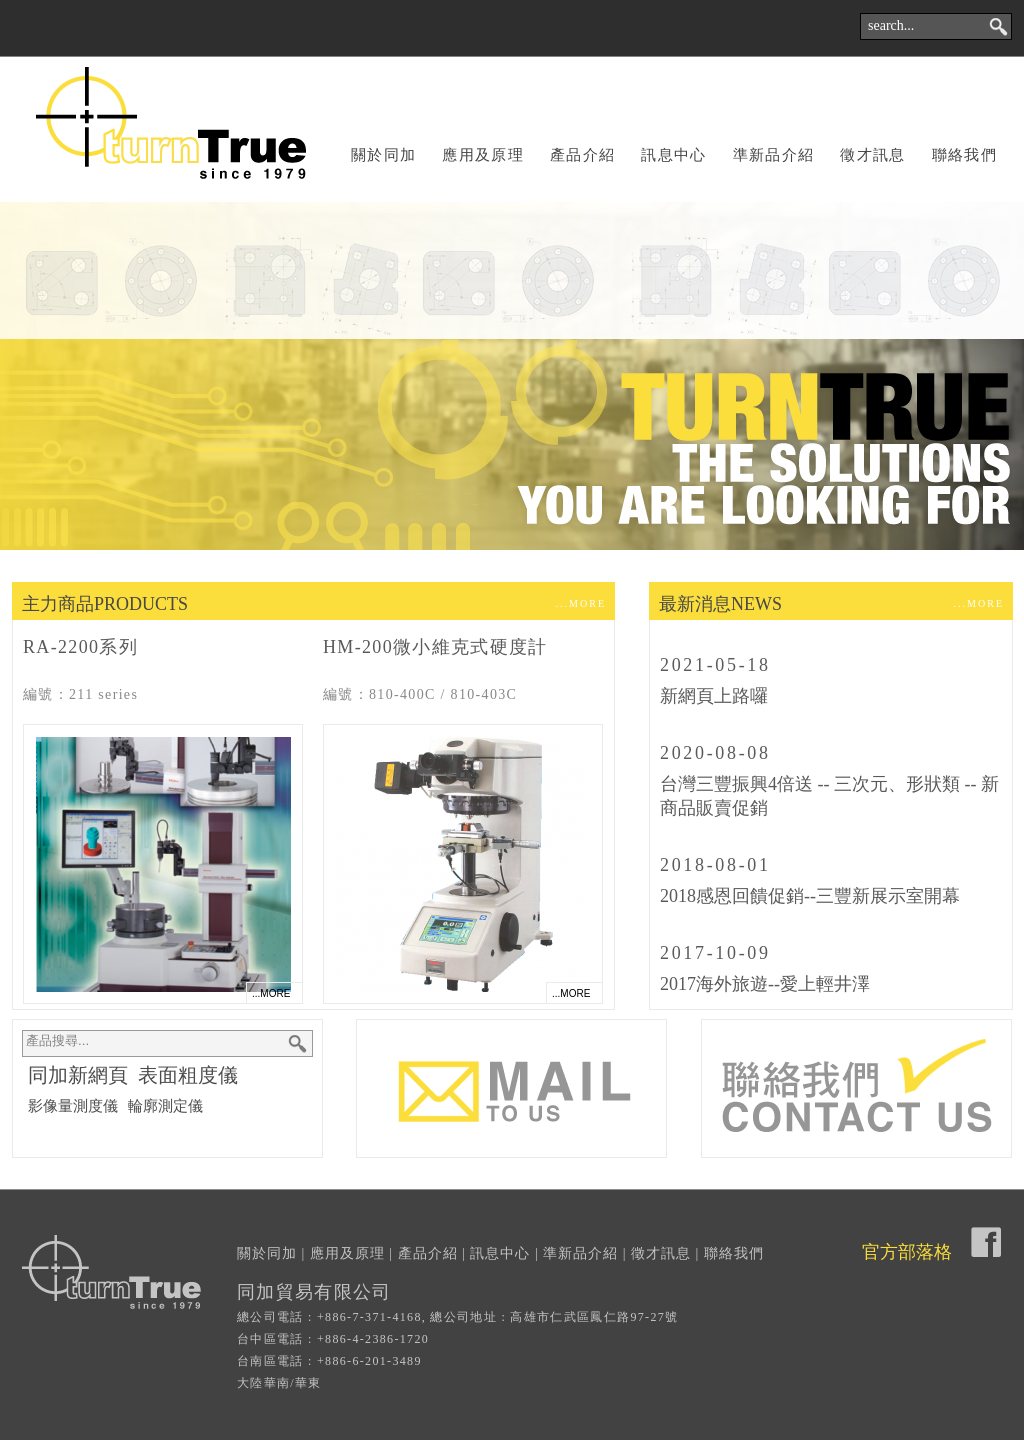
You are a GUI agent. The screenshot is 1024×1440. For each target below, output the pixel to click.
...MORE (581, 603)
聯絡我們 (964, 155)
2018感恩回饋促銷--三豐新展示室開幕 (810, 896)
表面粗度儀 (188, 1075)
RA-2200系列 (80, 647)
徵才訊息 (872, 155)
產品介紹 (582, 155)
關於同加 (383, 155)
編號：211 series (80, 694)
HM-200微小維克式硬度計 (435, 647)
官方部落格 (907, 1252)
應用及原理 (483, 155)
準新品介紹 (774, 155)
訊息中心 (673, 155)
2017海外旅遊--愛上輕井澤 (765, 984)
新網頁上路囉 (714, 696)
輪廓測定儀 (165, 1106)
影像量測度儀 (73, 1106)
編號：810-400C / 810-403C (420, 694)
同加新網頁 (78, 1075)
